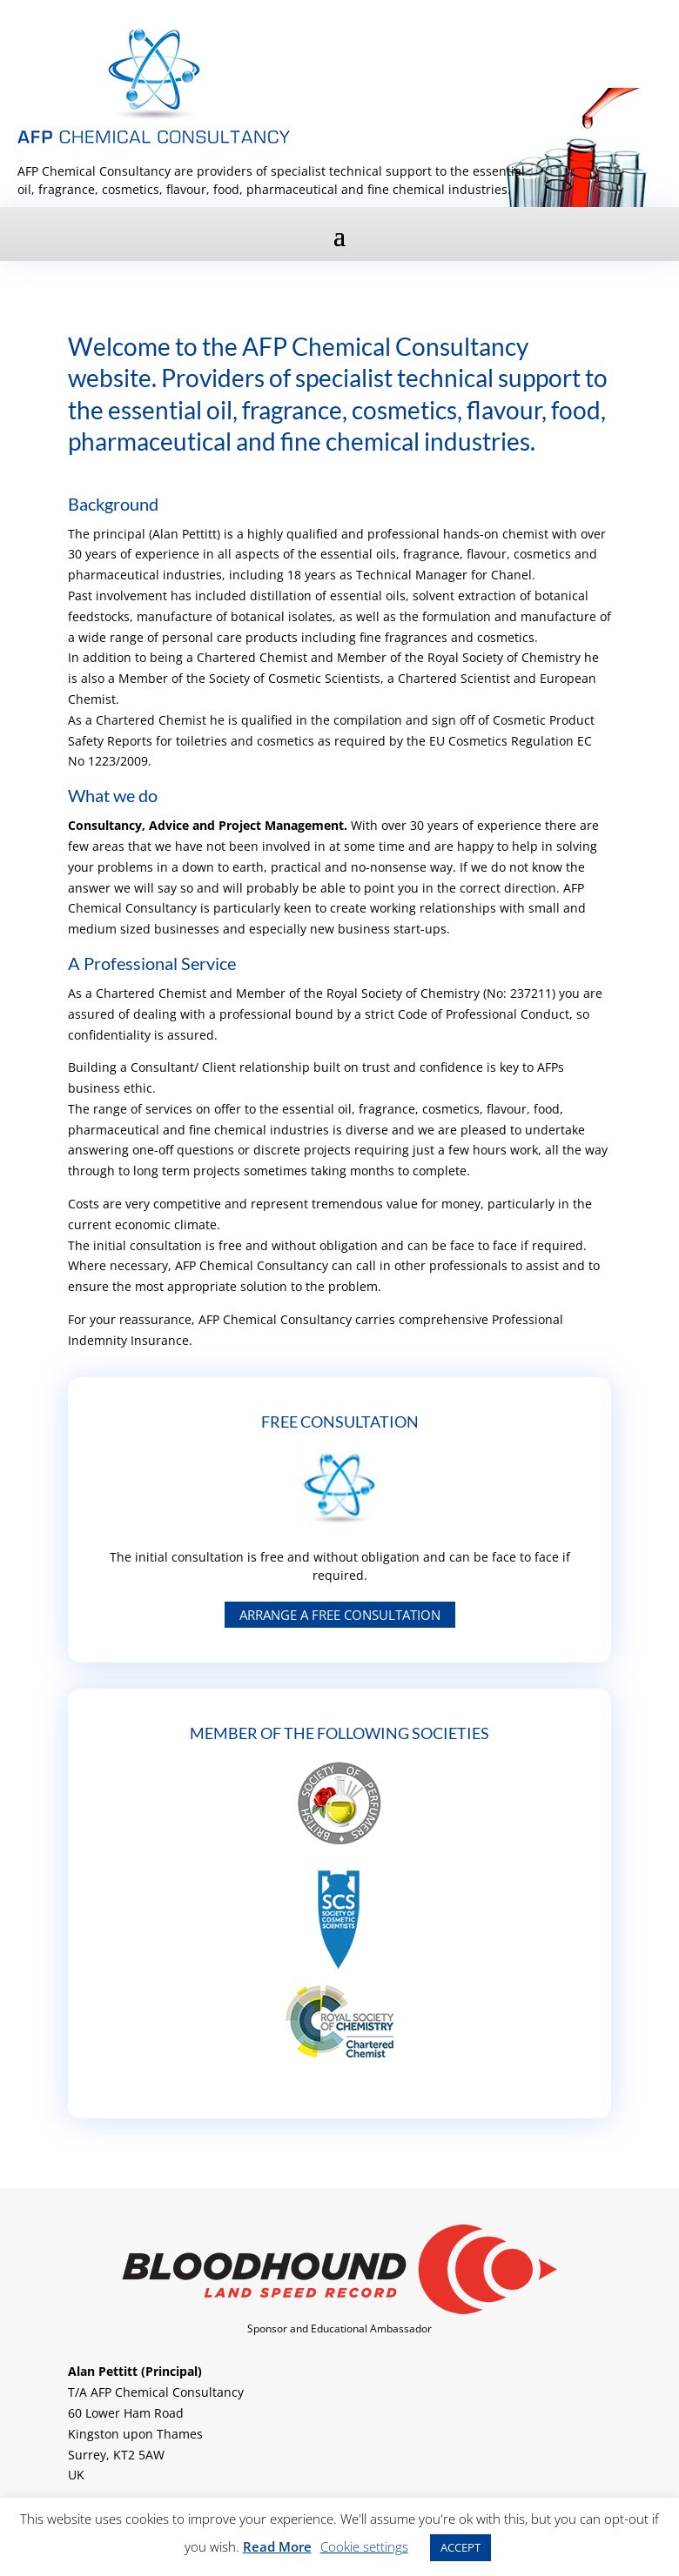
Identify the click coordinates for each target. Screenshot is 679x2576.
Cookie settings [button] (364, 2546)
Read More (277, 2546)
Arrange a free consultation (339, 1614)
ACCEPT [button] (460, 2547)
